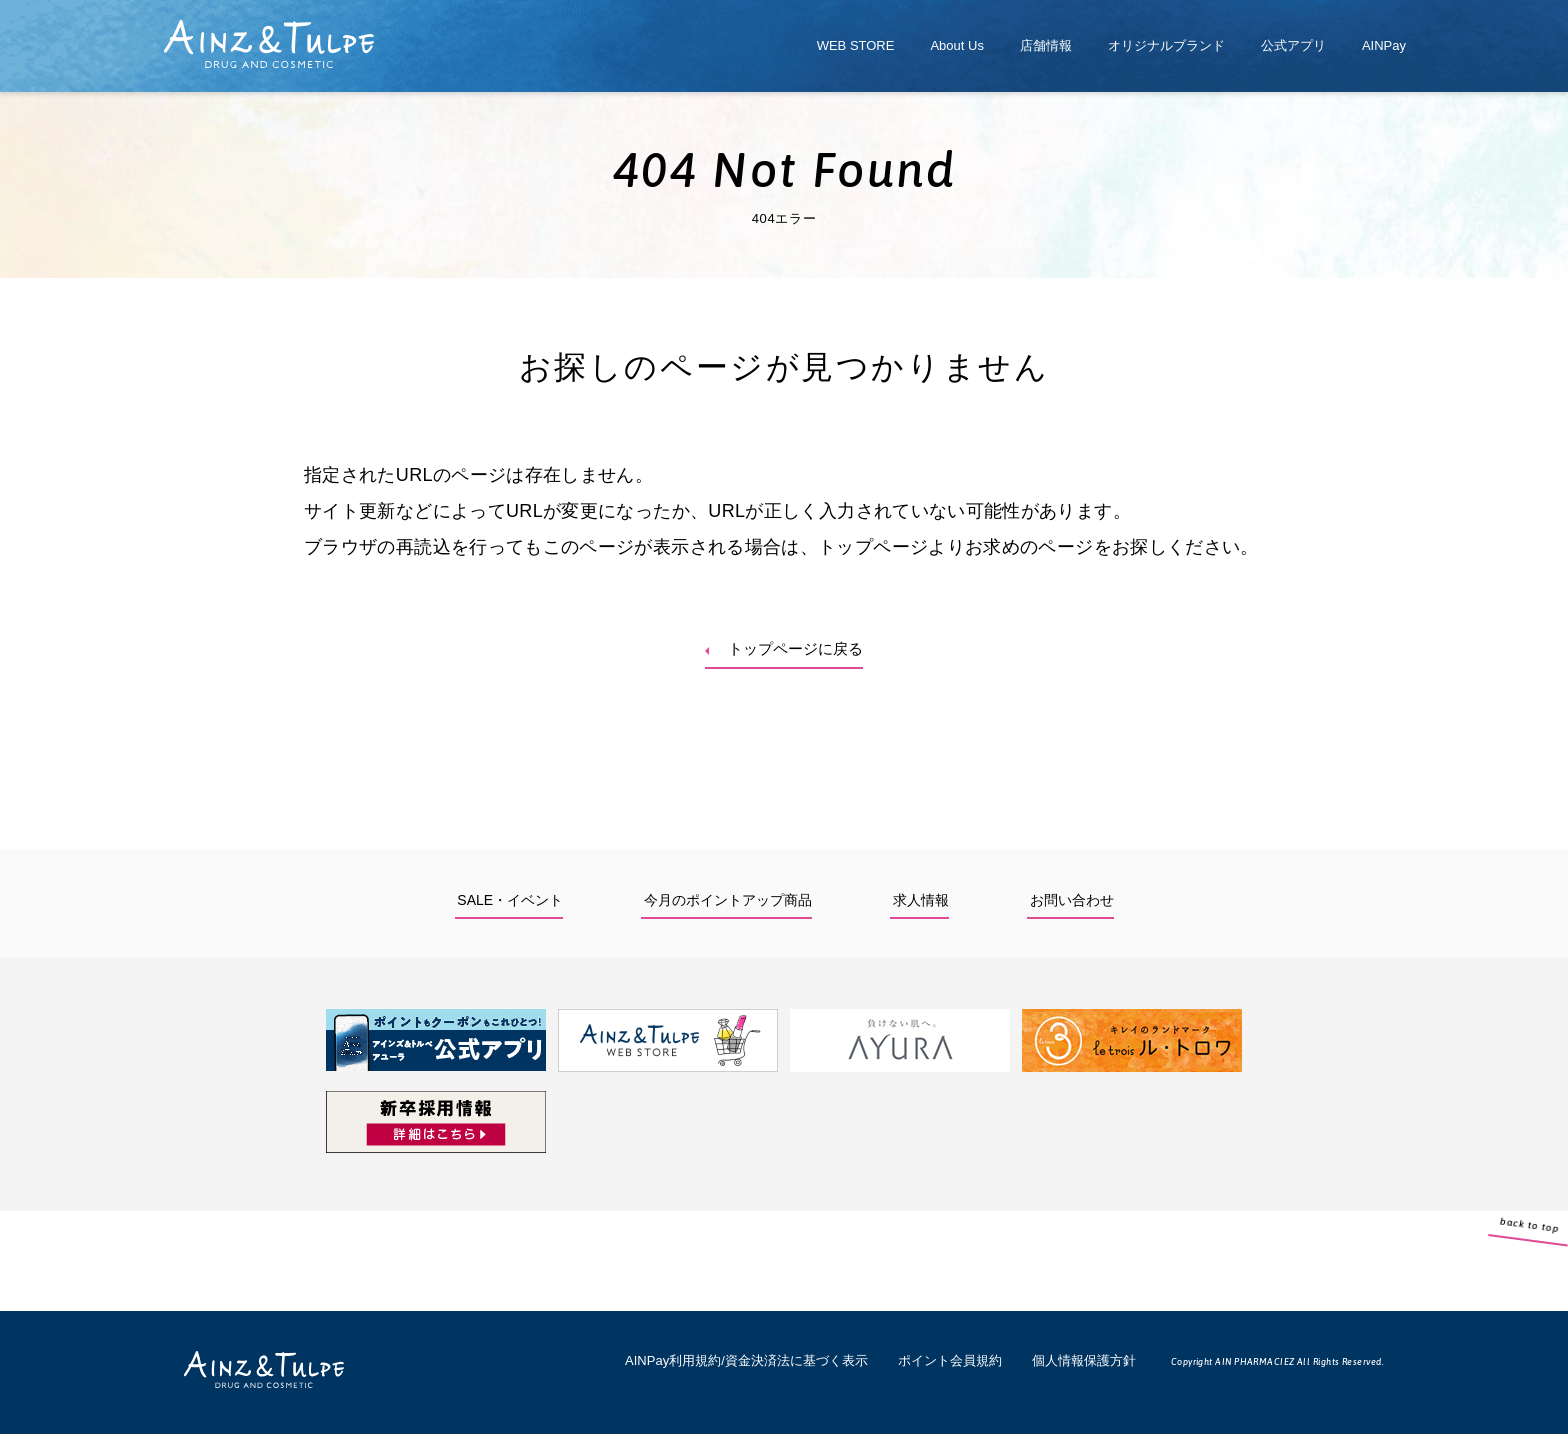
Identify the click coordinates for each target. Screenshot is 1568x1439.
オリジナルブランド (1166, 45)
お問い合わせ (1072, 905)
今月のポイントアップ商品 (728, 905)
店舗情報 (1046, 45)
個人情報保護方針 (1084, 1365)
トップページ (873, 547)
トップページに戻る (798, 651)
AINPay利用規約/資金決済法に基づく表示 (746, 1365)
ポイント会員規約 (950, 1365)
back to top (1548, 1271)
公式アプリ (1293, 45)
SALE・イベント (510, 905)
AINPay (1384, 45)
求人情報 (921, 905)
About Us (956, 45)
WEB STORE (856, 45)
